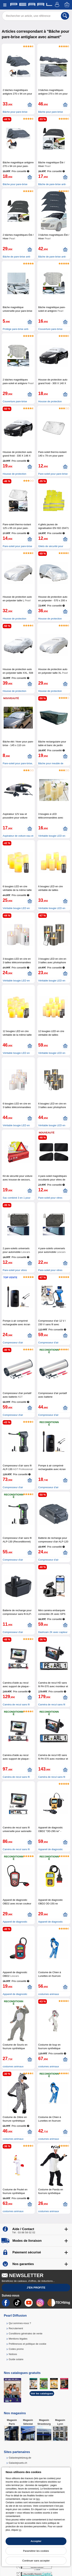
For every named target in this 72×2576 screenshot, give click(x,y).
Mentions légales (18, 2338)
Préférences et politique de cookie (27, 2343)
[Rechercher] (65, 16)
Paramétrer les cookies (36, 2550)
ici (20, 2530)
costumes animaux (48, 1994)
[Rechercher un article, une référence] (36, 16)
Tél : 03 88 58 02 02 (23, 2232)
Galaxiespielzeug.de (20, 2457)
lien (38, 2499)
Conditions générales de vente (25, 2333)
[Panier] (67, 5)
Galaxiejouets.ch (18, 2462)
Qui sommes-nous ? (20, 2323)
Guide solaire (16, 2359)
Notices (13, 2354)
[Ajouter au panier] (29, 105)
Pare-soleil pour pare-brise (53, 473)
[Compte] (57, 5)
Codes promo (16, 2349)
